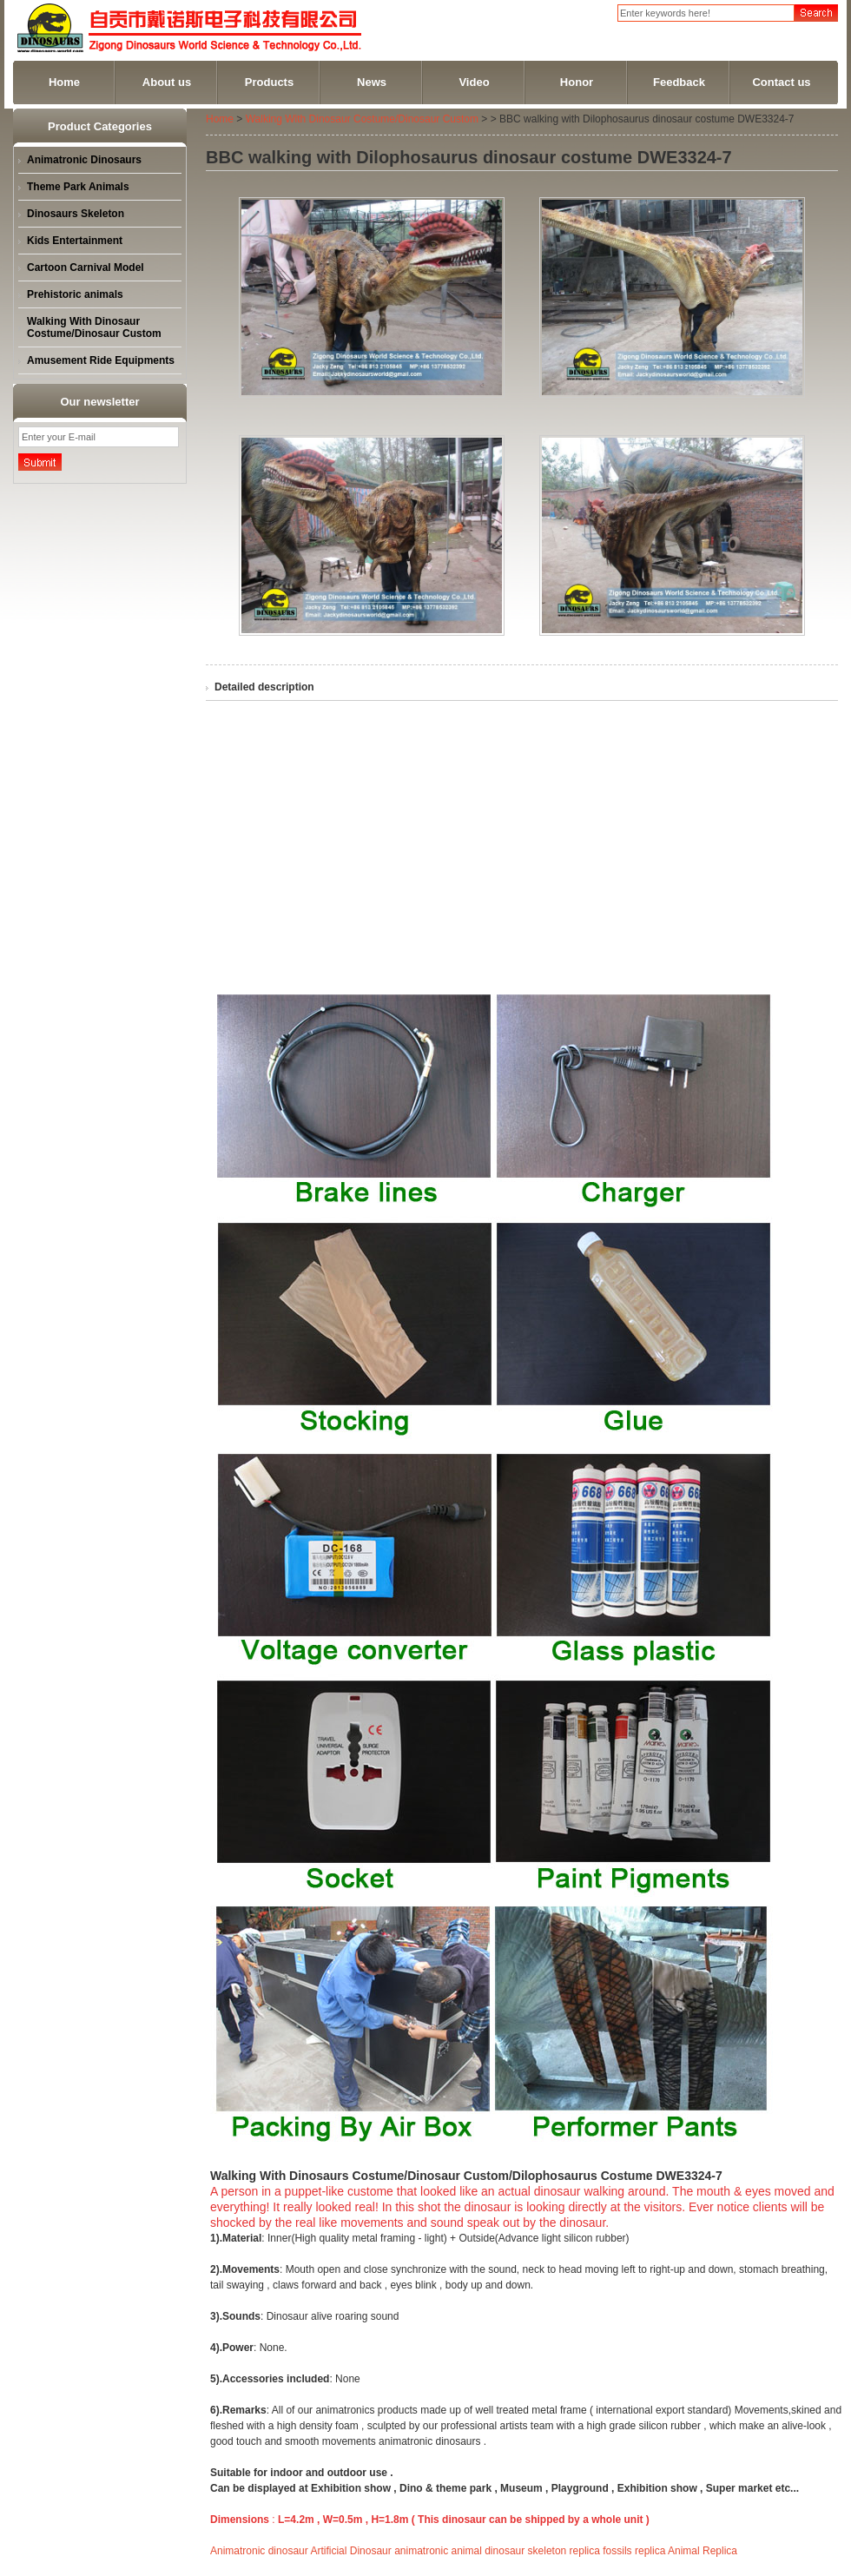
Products (269, 82)
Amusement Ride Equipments (101, 360)
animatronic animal (438, 2551)
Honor (576, 82)
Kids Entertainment (74, 240)
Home (64, 82)
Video (473, 82)
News (371, 82)
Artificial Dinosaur (350, 2551)
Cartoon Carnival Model (85, 267)
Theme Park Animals (78, 187)
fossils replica (634, 2551)
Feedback (679, 82)
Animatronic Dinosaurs (84, 160)
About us (166, 82)
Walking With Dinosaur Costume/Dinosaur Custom (94, 327)
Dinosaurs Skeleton (75, 214)
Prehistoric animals (75, 294)
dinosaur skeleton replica (542, 2551)
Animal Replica (702, 2551)
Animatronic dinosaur (259, 2551)
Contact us (781, 82)
